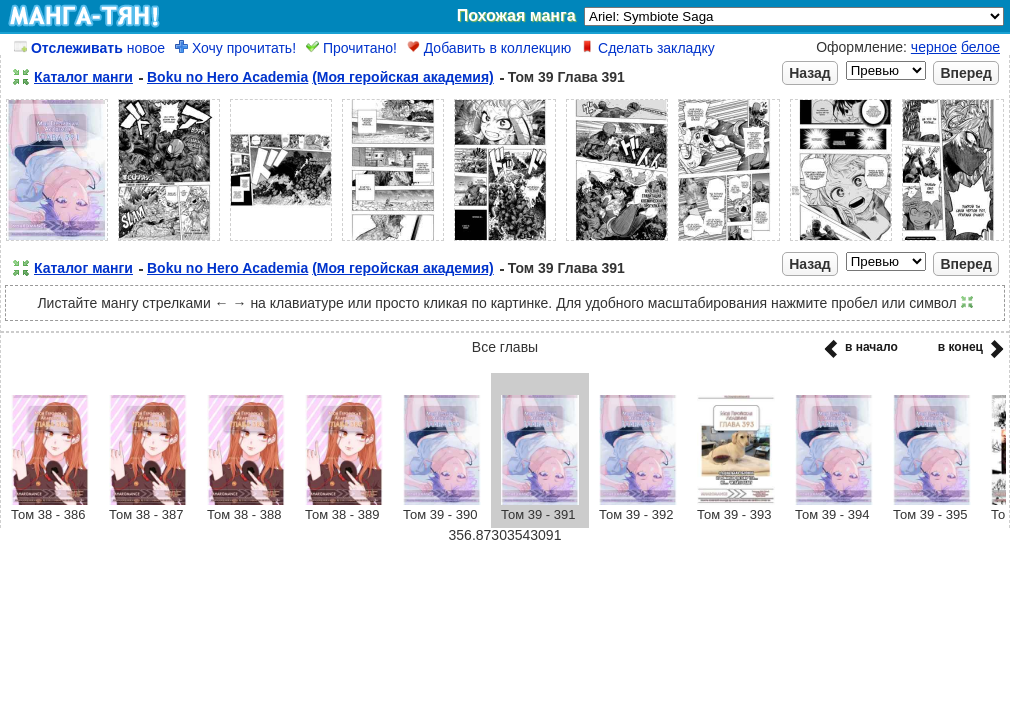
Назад (810, 73)
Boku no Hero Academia (227, 77)
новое (89, 48)
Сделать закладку (648, 48)
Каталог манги (83, 77)
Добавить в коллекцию (489, 48)
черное (934, 47)
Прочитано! (351, 48)
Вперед (966, 73)
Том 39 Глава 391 (566, 77)
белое (980, 47)
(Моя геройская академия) (403, 77)
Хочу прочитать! (235, 48)
